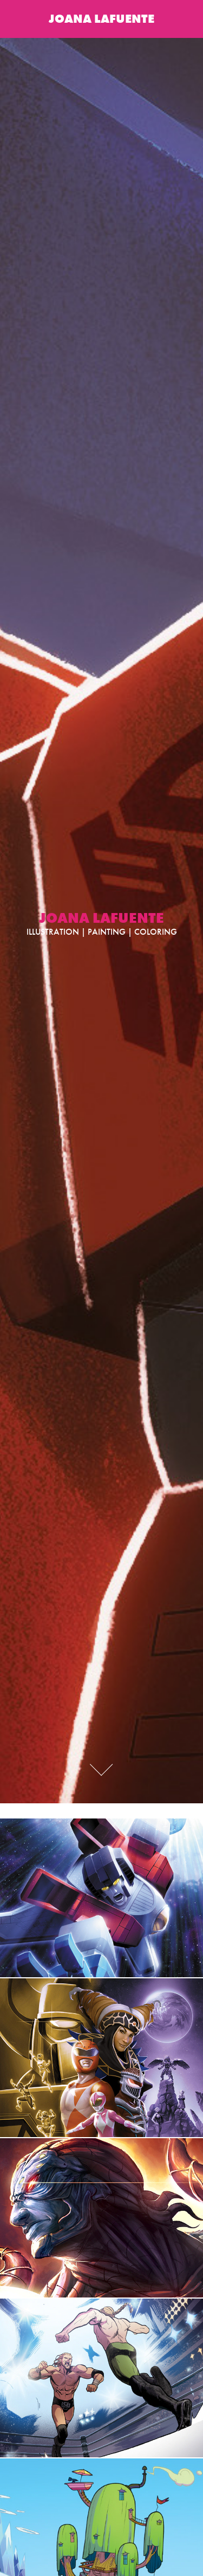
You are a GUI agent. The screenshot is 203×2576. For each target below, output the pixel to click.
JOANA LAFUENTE (101, 18)
